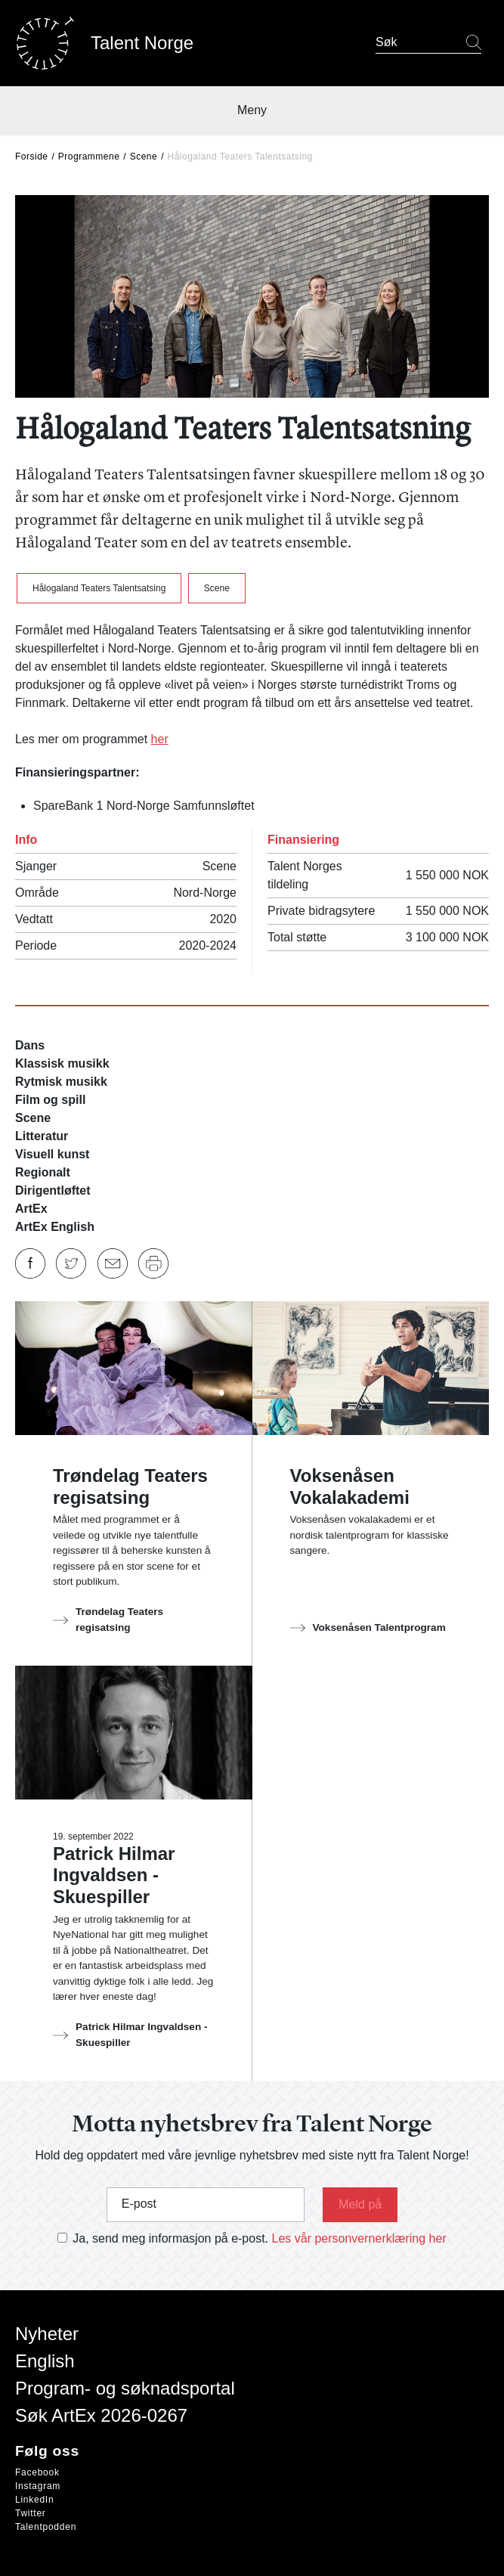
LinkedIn (34, 2499)
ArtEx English (54, 1226)
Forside (31, 156)
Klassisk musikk (62, 1063)
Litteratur (41, 1136)
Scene (144, 156)
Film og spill (50, 1099)
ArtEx (31, 1208)
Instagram (37, 2486)
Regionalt (42, 1172)
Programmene (89, 156)
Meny (252, 110)
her (160, 739)
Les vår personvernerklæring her (359, 2238)
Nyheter (47, 2333)
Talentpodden (45, 2527)
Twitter (30, 2513)
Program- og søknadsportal (125, 2388)
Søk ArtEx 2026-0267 (101, 2415)
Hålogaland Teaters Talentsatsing (98, 588)
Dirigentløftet (53, 1190)
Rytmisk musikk (61, 1081)
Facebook (37, 2472)
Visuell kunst (52, 1154)
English (45, 2361)
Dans (30, 1045)
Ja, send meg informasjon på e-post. (170, 2238)
